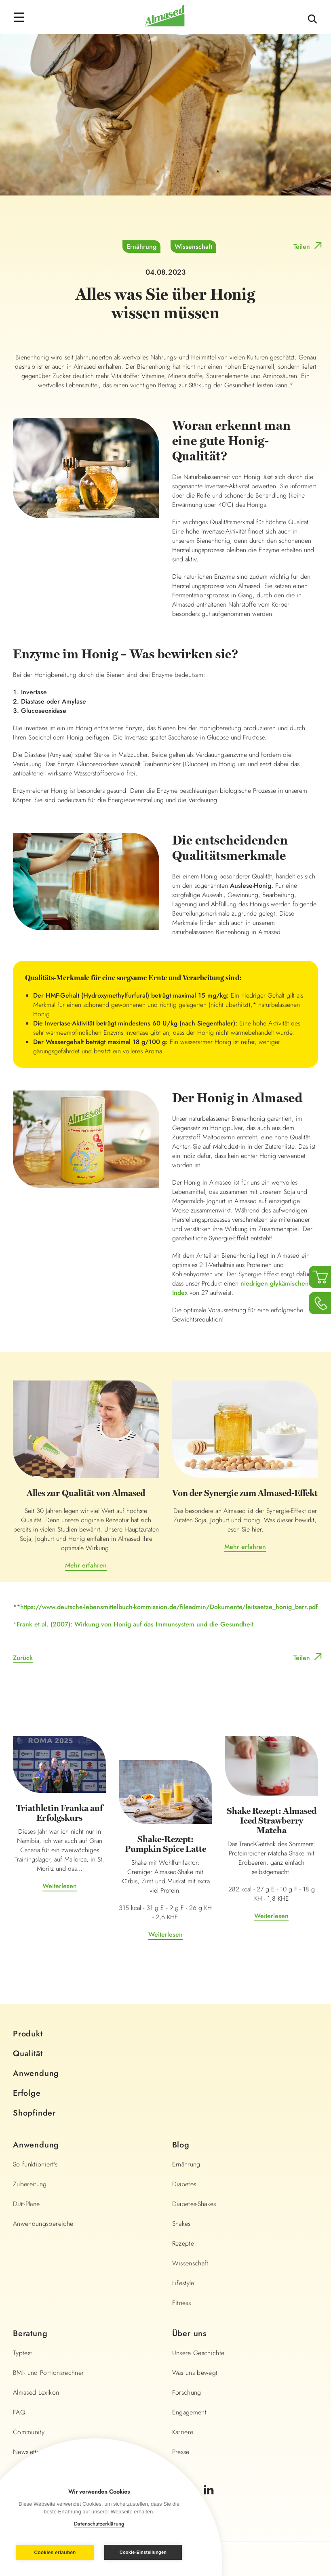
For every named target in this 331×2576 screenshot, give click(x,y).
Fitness (181, 2302)
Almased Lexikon (36, 2392)
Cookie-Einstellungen (143, 2552)
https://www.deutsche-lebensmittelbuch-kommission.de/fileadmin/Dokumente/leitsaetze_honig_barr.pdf (169, 1607)
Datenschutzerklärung (99, 2524)
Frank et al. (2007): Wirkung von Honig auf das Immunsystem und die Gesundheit (135, 1624)
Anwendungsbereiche (43, 2223)
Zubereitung (30, 2184)
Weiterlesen (59, 1886)
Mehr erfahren (86, 1565)
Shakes (181, 2223)
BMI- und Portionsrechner (48, 2372)
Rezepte (183, 2243)
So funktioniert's (35, 2164)
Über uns (189, 2333)
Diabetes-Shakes (194, 2203)
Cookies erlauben (55, 2552)
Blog (181, 2145)
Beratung (30, 2333)
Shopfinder (34, 2113)
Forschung (186, 2392)
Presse (181, 2451)
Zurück (23, 1657)
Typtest (22, 2352)
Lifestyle (183, 2283)
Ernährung (141, 246)
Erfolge (27, 2093)
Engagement (189, 2412)
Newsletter (27, 2451)
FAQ (19, 2412)
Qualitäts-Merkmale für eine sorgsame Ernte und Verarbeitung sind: (133, 977)
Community (28, 2432)
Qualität (27, 2053)
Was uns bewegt (195, 2372)
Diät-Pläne (26, 2203)
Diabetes (184, 2184)
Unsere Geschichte (198, 2352)
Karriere (183, 2432)
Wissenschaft (193, 246)
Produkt (28, 2034)
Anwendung (36, 2073)
